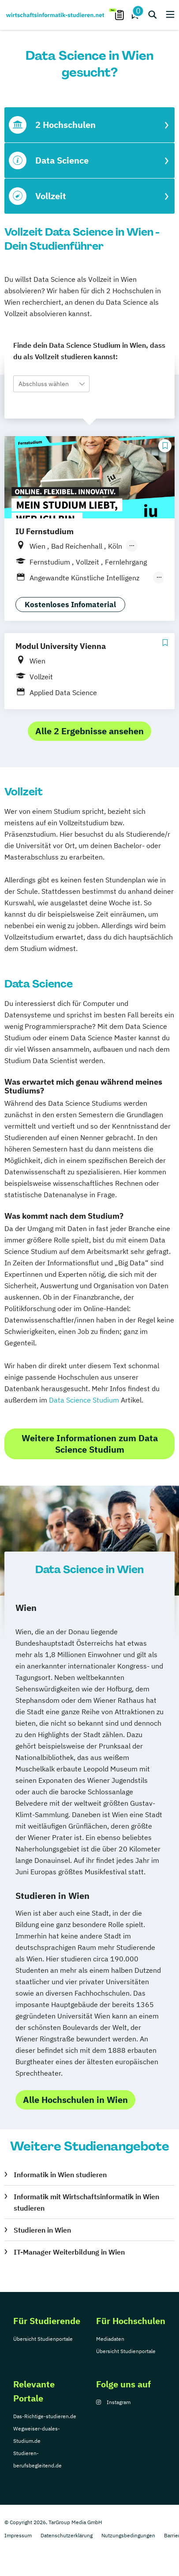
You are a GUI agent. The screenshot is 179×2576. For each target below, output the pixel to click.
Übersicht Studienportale (43, 2339)
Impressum (18, 2535)
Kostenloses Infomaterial (70, 604)
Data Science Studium (85, 1399)
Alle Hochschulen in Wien (75, 2100)
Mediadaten (110, 2339)
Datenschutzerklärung (67, 2535)
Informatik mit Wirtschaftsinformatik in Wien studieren (86, 2202)
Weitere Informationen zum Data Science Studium (90, 1443)
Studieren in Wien (42, 2230)
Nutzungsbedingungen (128, 2535)
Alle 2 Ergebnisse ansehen (89, 731)
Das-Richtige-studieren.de (44, 2416)
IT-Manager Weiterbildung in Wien (69, 2252)
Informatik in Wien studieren (60, 2174)
